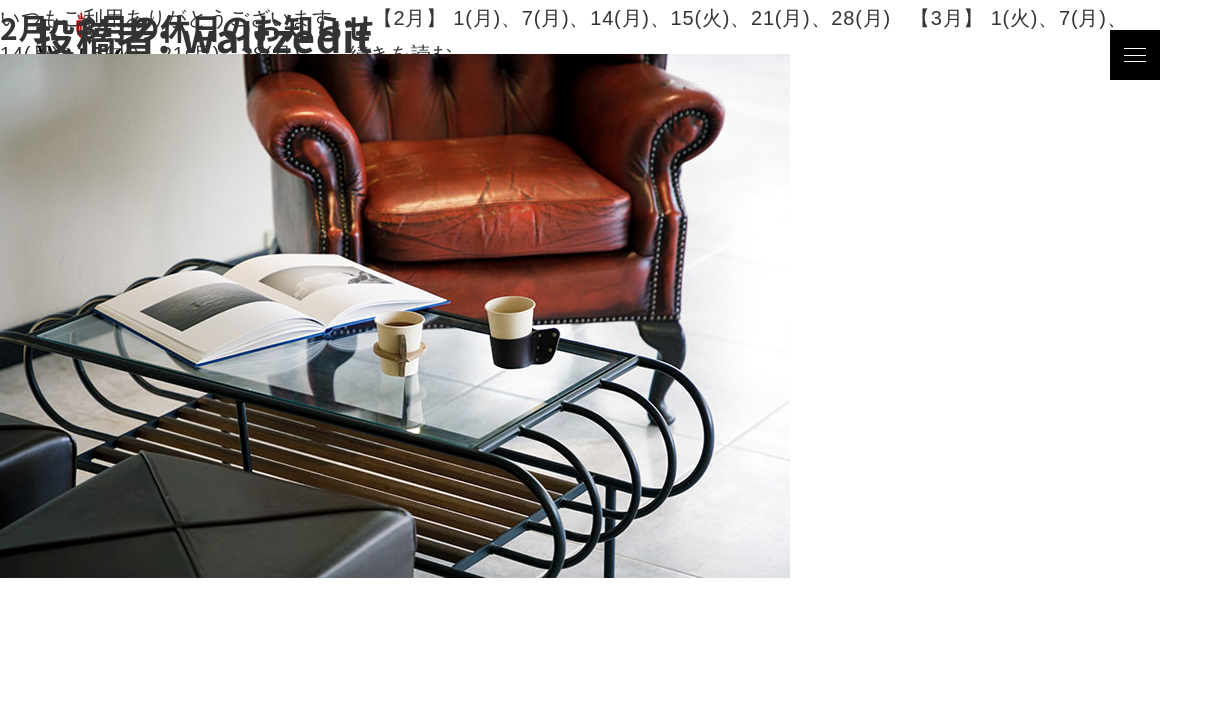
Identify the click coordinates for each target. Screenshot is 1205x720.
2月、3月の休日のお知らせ (187, 27)
